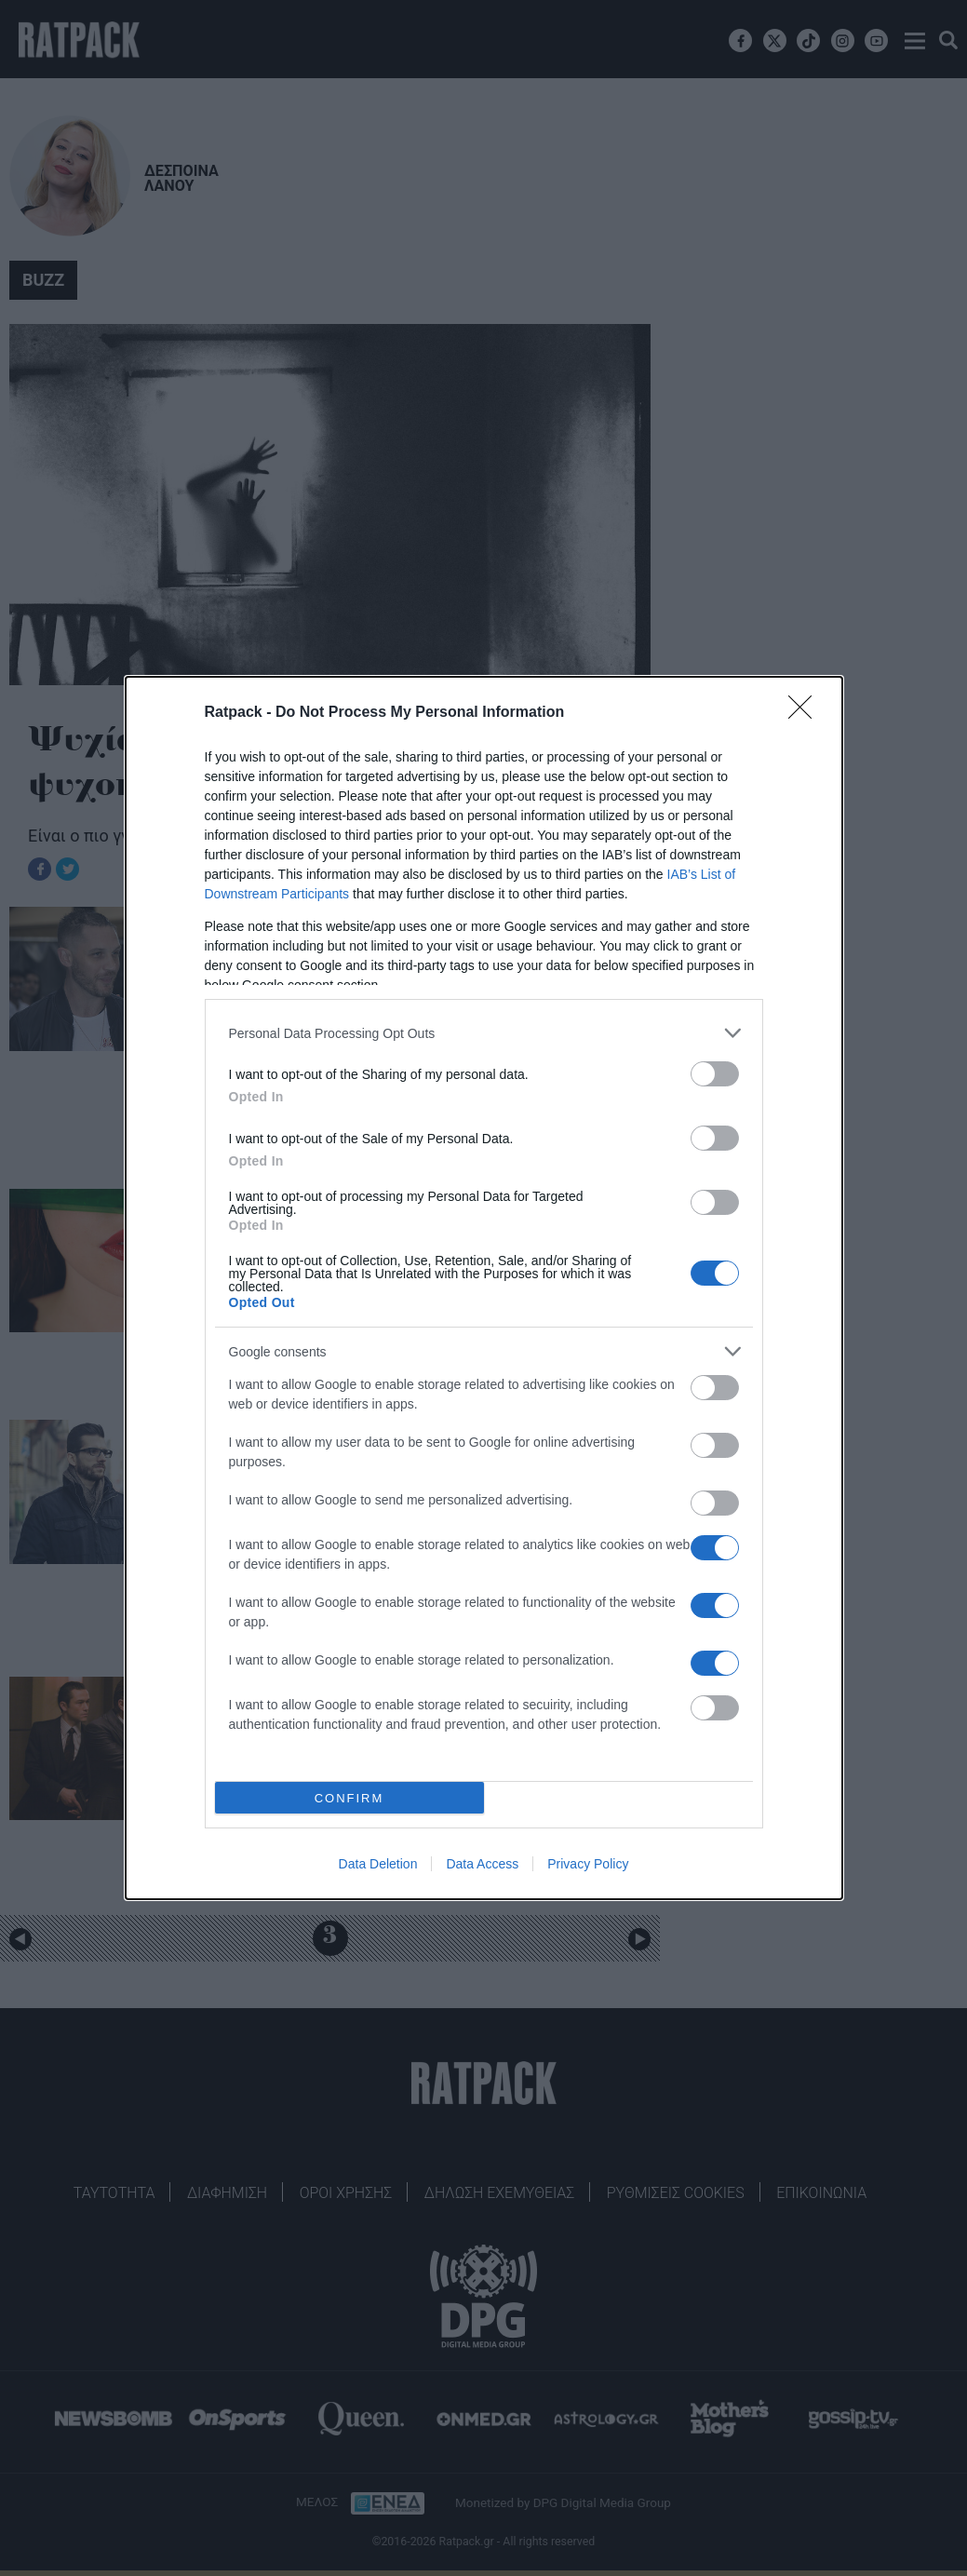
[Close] (806, 713)
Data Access (482, 1863)
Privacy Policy (587, 1863)
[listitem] (484, 1033)
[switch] (715, 1073)
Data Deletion (378, 1863)
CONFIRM (349, 1798)
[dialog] (484, 1288)
